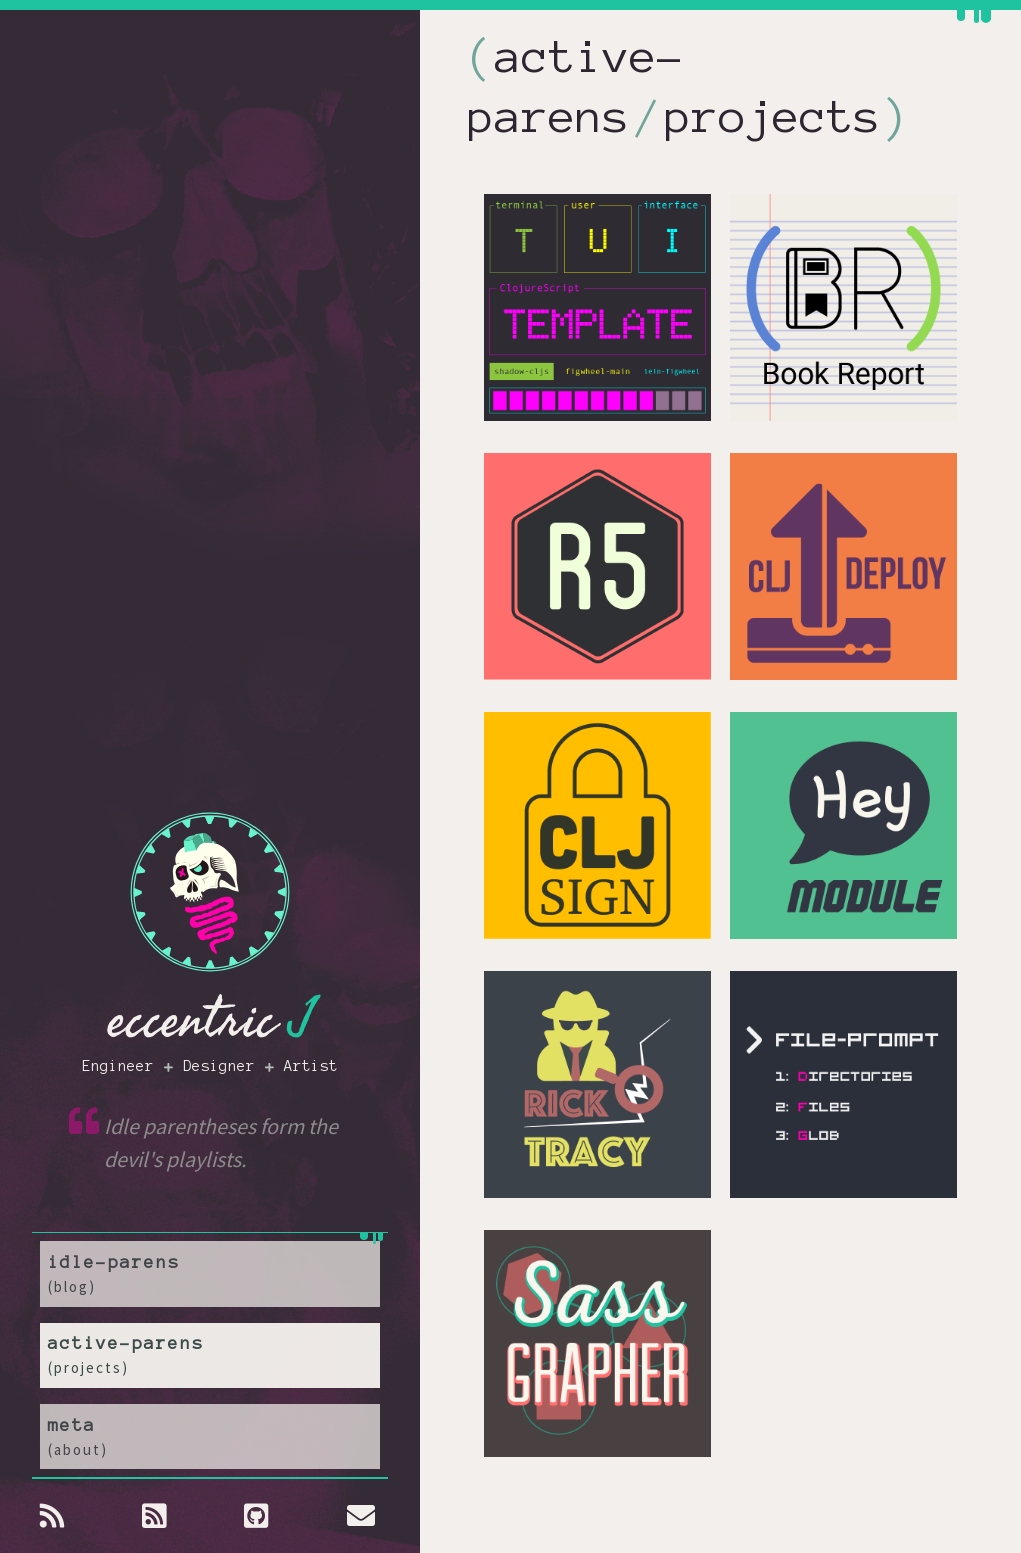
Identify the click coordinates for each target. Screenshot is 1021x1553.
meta (210, 1443)
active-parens (210, 1369)
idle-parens (210, 1296)
